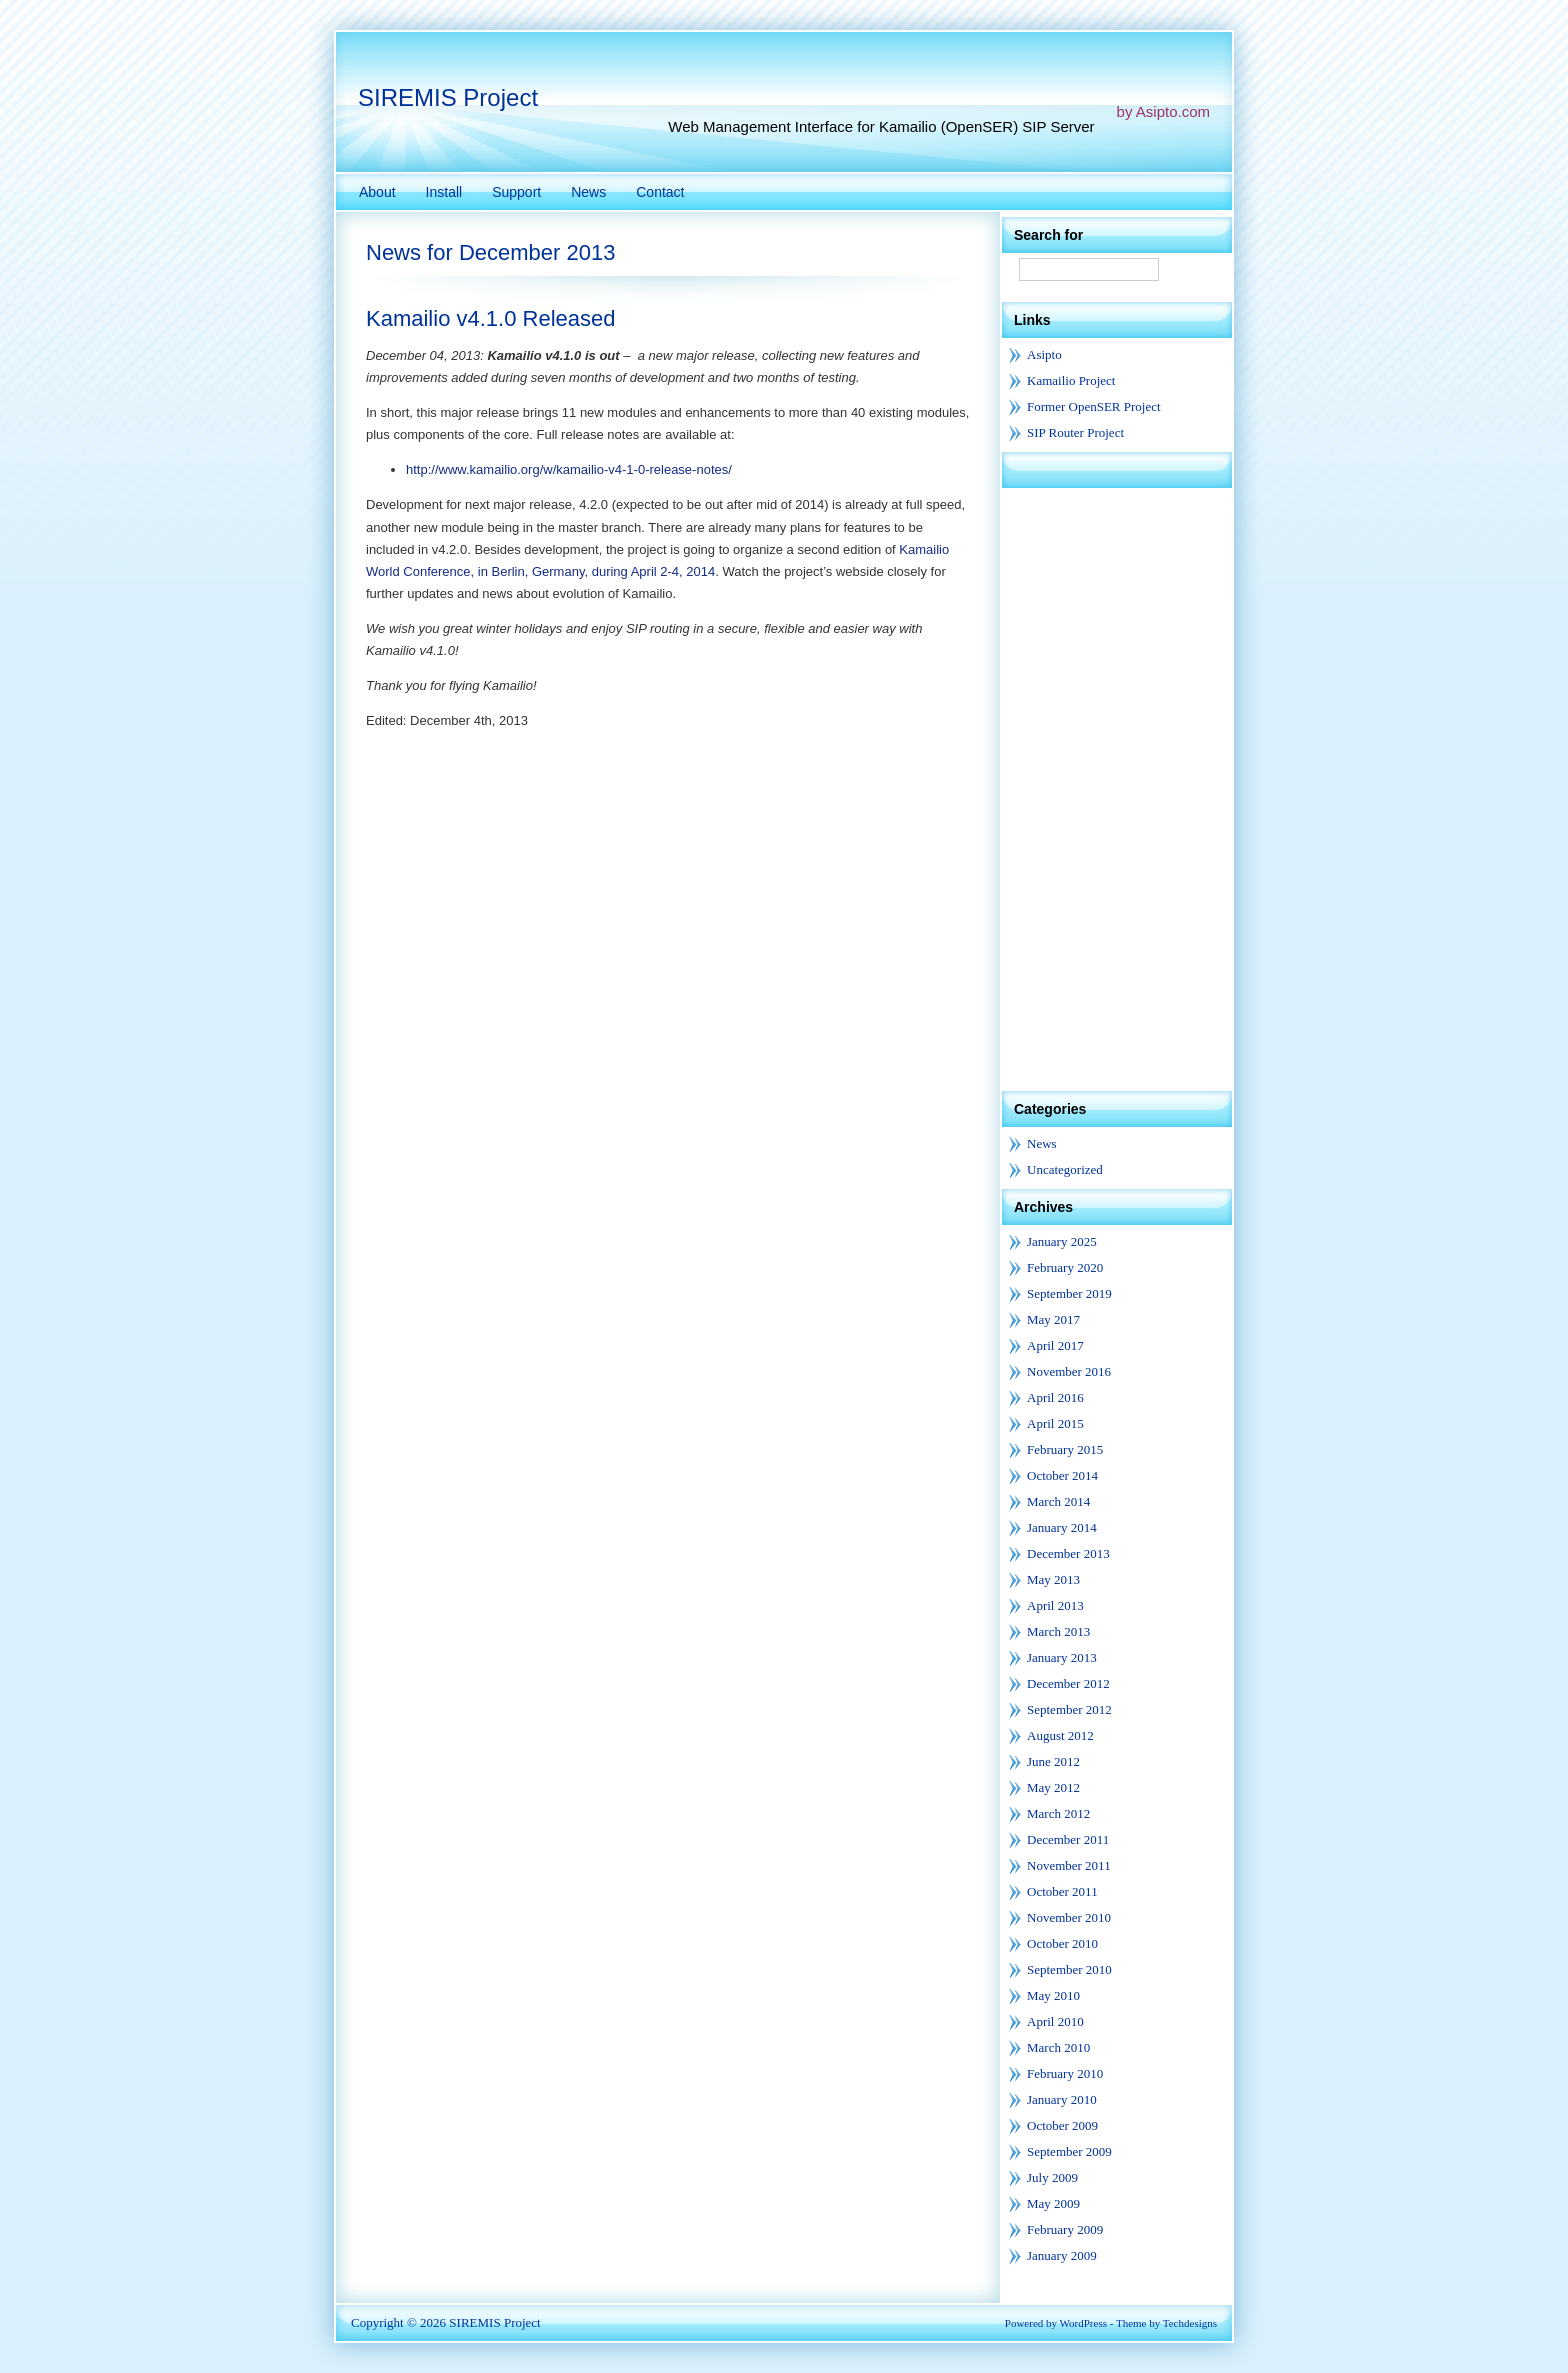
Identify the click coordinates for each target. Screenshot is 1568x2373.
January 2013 (1062, 1657)
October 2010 (1062, 1943)
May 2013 (1053, 1579)
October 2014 (1062, 1475)
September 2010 (1069, 1969)
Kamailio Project (1071, 380)
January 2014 (1062, 1527)
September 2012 (1069, 1709)
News (1042, 1143)
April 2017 (1055, 1345)
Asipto (1044, 354)
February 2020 (1065, 1267)
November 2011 (1069, 1865)
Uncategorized (1065, 1169)
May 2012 (1053, 1787)
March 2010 (1058, 2047)
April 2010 (1055, 2021)
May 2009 (1053, 2203)
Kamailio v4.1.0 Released (490, 318)
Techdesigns (1190, 2323)
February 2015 (1065, 1449)
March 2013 (1058, 1631)
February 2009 (1065, 2229)
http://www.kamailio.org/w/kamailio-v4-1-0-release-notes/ (569, 469)
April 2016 (1055, 1397)
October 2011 (1062, 1891)
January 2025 (1062, 1241)
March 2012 (1058, 1813)
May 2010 (1053, 1995)
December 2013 (1068, 1553)
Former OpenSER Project (1094, 406)
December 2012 (1068, 1683)
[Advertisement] (1117, 788)
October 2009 (1062, 2125)
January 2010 (1062, 2099)
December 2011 (1068, 1839)
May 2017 (1053, 1319)
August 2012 (1060, 1735)
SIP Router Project (1075, 432)
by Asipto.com (1163, 111)
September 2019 (1069, 1293)
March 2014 (1058, 1501)
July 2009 (1052, 2177)
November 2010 (1069, 1917)
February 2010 (1065, 2073)
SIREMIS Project (448, 97)
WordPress (1083, 2323)
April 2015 (1055, 1423)
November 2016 (1069, 1371)
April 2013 (1055, 1605)
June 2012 (1053, 1761)
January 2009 (1062, 2255)
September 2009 (1069, 2151)
